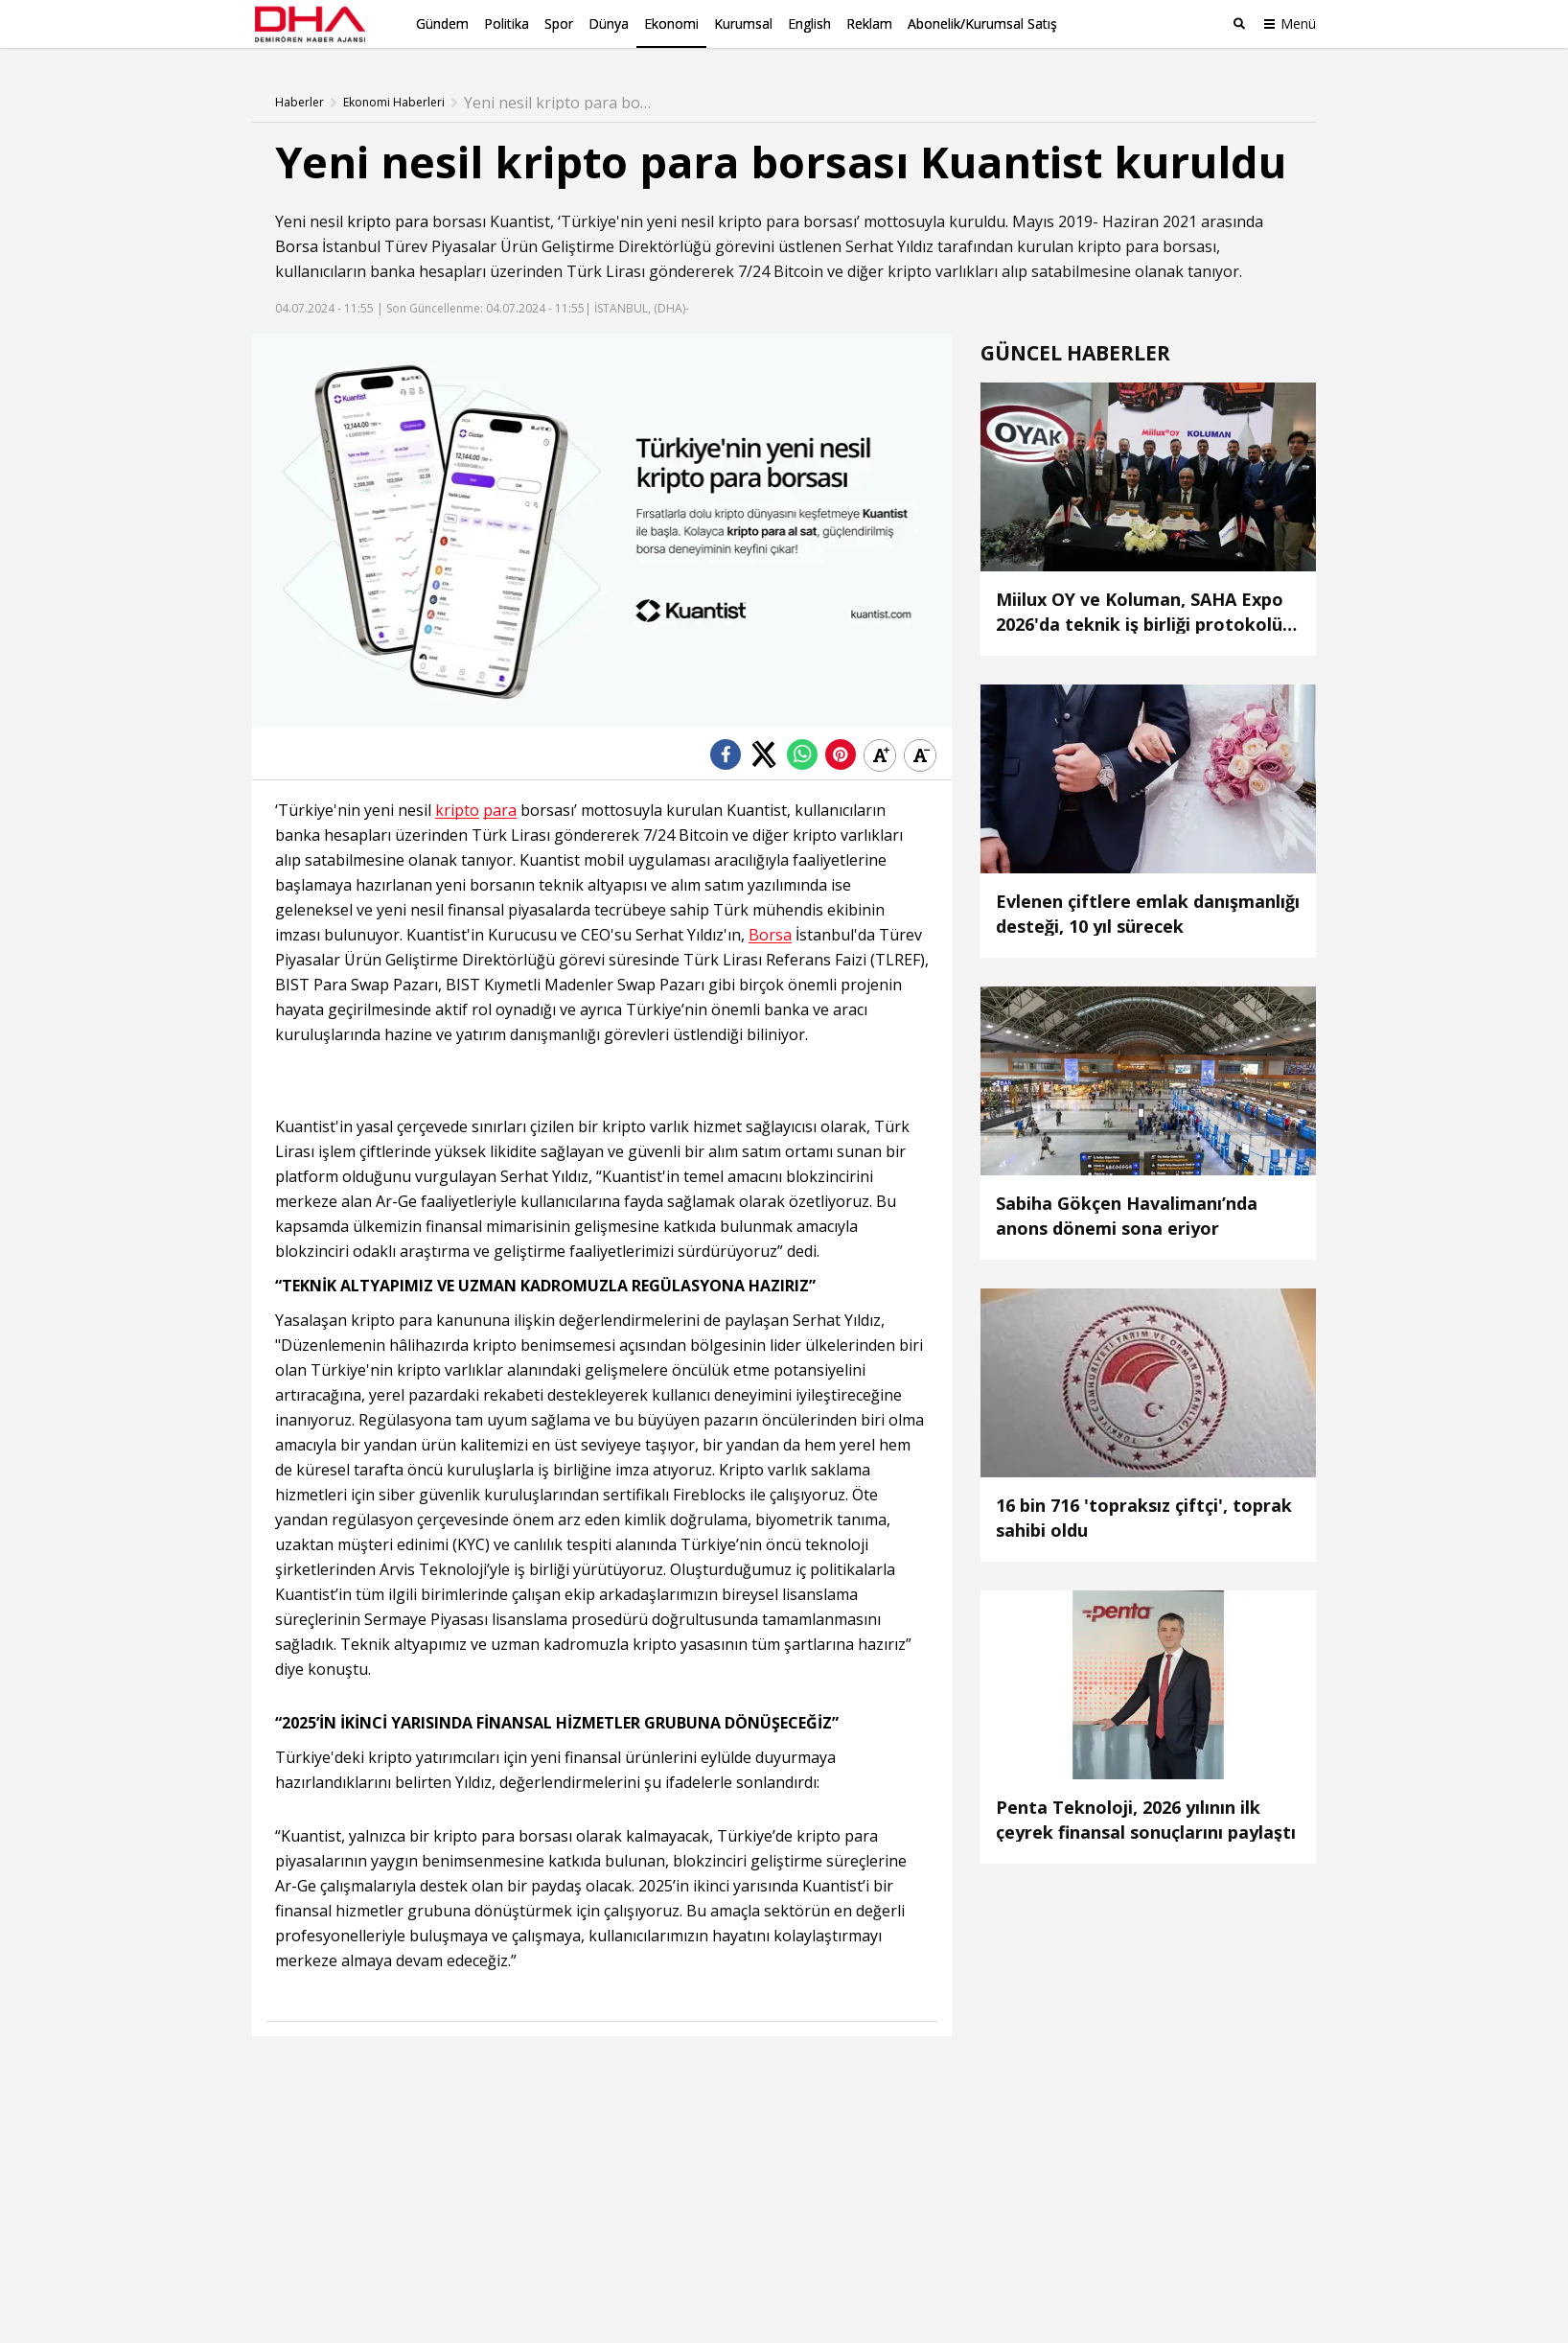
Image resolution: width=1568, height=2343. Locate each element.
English (809, 23)
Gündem (442, 23)
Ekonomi (671, 23)
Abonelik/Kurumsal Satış (982, 23)
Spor (558, 23)
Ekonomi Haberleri (394, 100)
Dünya (608, 23)
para (411, 219)
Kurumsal (743, 23)
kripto (369, 219)
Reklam (869, 23)
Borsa (296, 244)
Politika (506, 23)
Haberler (299, 100)
